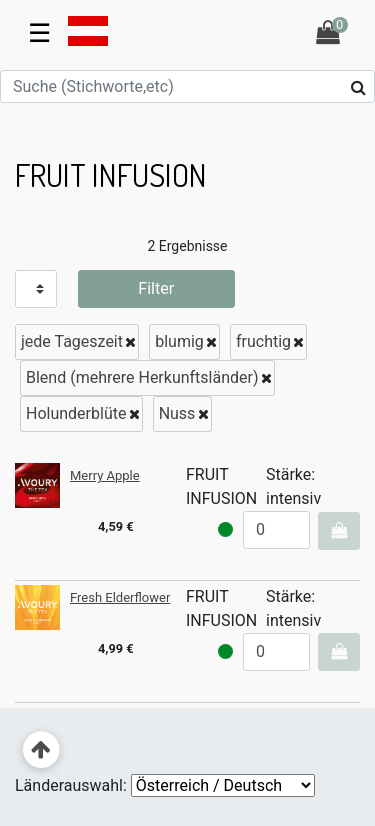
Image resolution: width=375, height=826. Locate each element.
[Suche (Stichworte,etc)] (187, 86)
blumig (179, 341)
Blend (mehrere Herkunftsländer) (142, 377)
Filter (156, 288)
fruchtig (263, 341)
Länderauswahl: (71, 785)
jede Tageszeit (72, 341)
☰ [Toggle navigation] (39, 33)
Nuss (177, 413)
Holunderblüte (76, 413)
